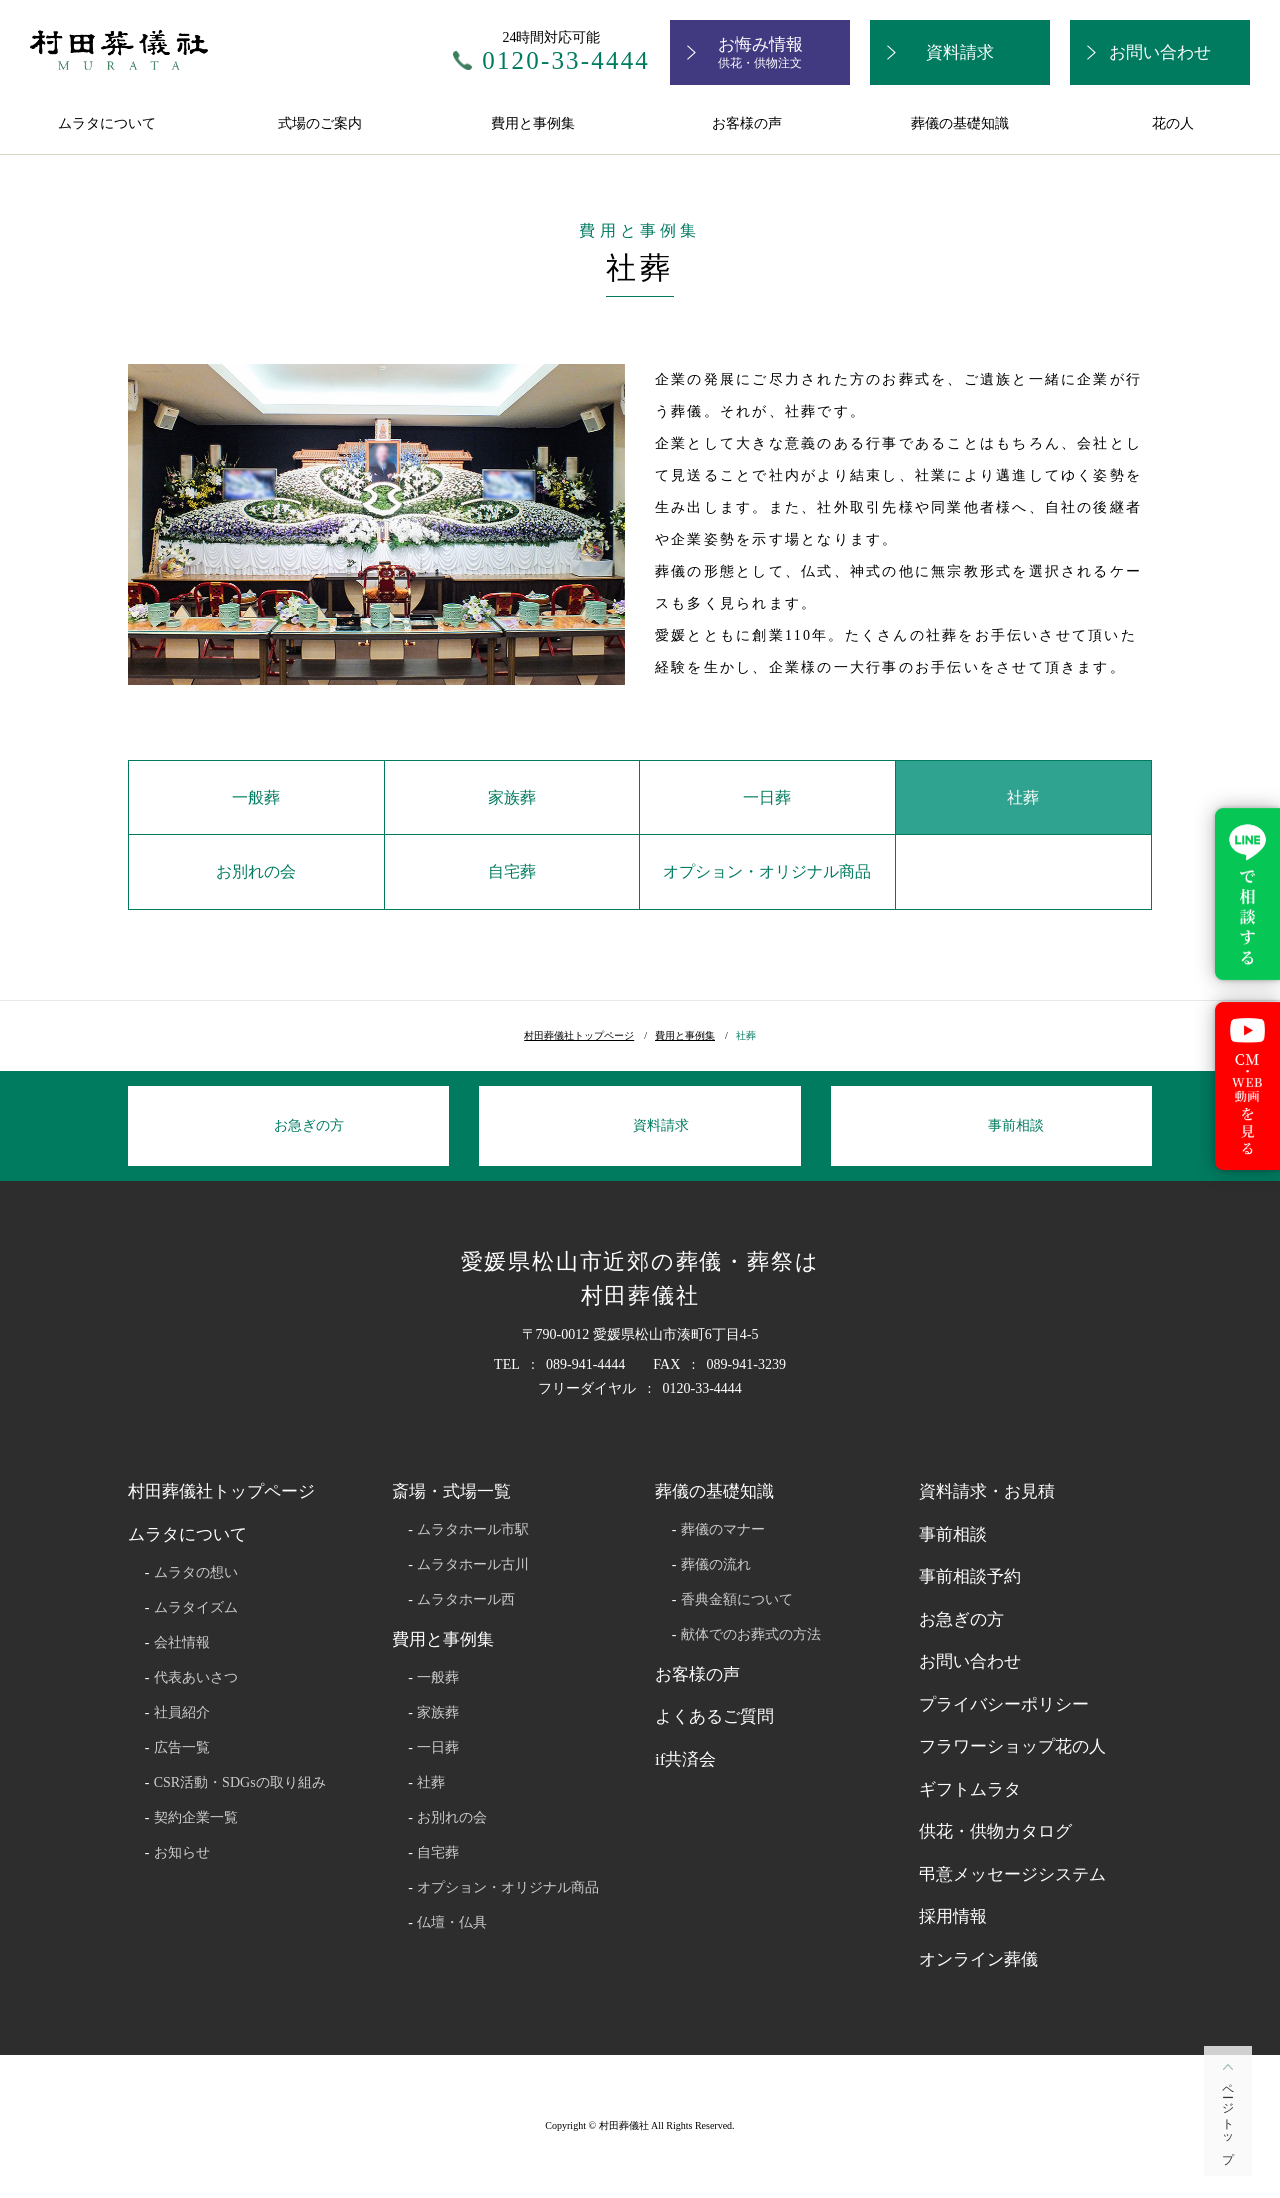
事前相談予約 (970, 1576)
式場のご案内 (320, 123)
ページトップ (1228, 2117)
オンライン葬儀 (978, 1959)
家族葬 (512, 797)
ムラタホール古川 (473, 1565)
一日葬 (767, 797)
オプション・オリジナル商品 (767, 871)
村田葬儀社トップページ (579, 1035)
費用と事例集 (533, 123)
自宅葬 (512, 871)
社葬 (1023, 797)
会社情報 (182, 1643)
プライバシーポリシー (1004, 1704)
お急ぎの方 (961, 1619)
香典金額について (737, 1600)
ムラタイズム (196, 1608)
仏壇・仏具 (452, 1923)
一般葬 (256, 797)
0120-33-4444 (566, 60)
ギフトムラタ (970, 1789)
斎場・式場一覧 (451, 1491)
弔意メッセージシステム (1012, 1874)
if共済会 (685, 1759)
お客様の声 (747, 123)
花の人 (1173, 123)
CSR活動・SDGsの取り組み (240, 1783)
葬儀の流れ (716, 1565)
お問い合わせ (970, 1661)
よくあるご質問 (714, 1716)
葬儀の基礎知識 (960, 123)
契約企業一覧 (196, 1818)
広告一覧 (182, 1748)
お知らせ (182, 1853)
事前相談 (953, 1534)
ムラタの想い (196, 1573)
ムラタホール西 (466, 1600)
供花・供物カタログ (995, 1831)
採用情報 (953, 1916)
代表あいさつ (196, 1678)
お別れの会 (256, 871)
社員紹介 (182, 1713)
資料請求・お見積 (987, 1491)
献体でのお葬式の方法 (751, 1635)
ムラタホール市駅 (473, 1530)
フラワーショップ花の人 (1012, 1746)
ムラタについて (107, 123)
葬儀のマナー (723, 1530)
